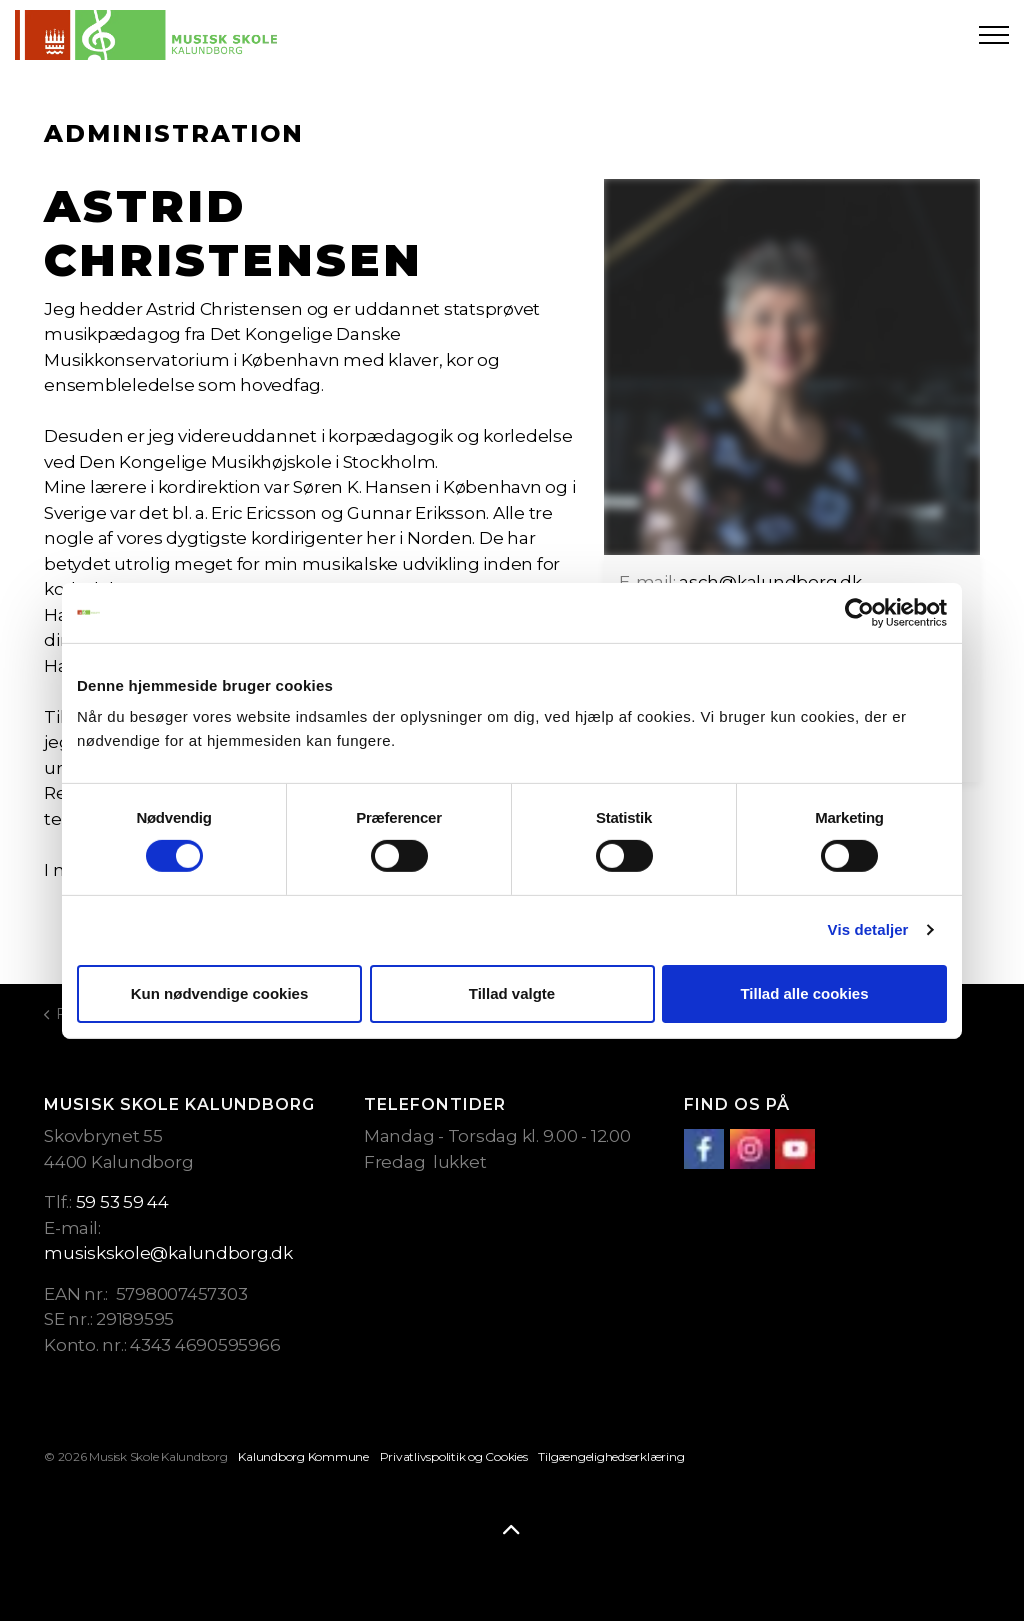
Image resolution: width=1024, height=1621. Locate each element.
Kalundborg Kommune (303, 1456)
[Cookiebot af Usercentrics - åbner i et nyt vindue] (859, 612)
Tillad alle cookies (804, 993)
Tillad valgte (512, 993)
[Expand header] (994, 35)
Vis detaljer (868, 929)
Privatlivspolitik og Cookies (454, 1456)
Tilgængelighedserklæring (611, 1456)
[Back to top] (512, 1531)
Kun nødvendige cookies (220, 993)
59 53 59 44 (122, 1202)
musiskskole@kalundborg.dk (168, 1253)
